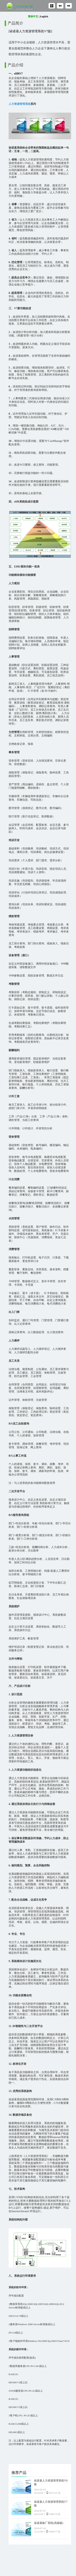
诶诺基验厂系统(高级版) (48, 2522)
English (44, 16)
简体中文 (33, 16)
